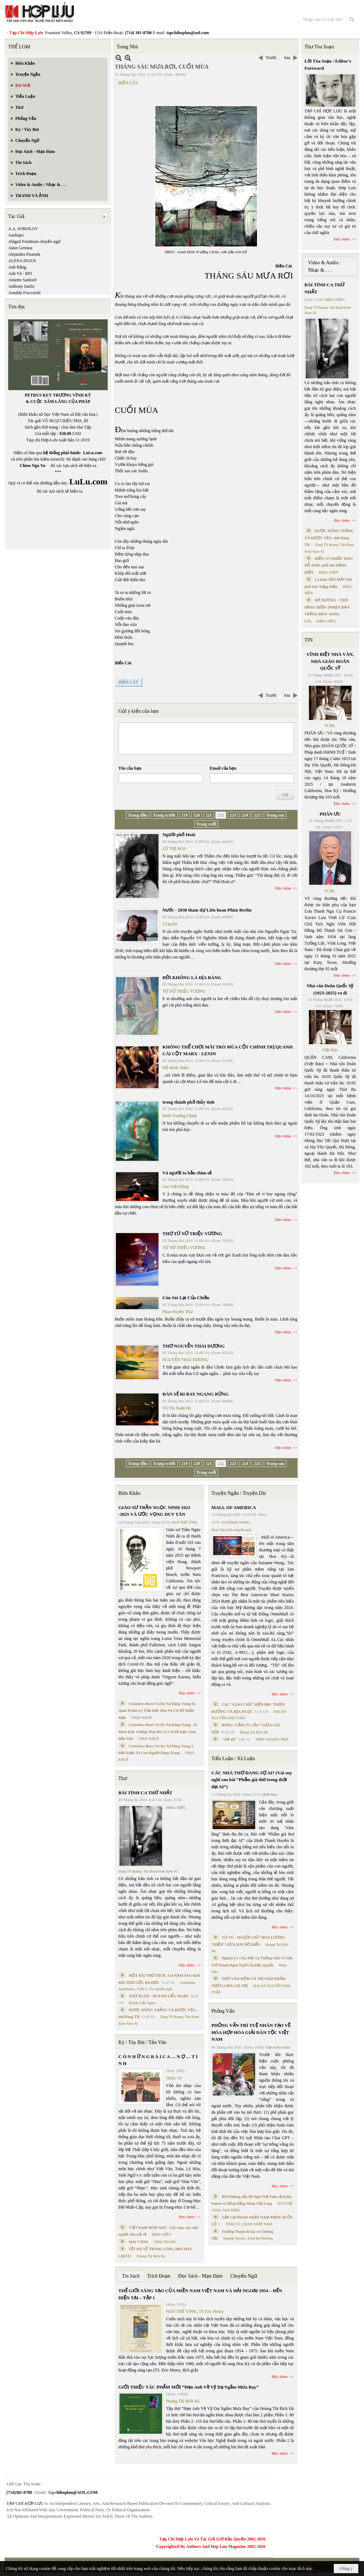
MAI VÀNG (139, 2242)
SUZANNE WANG (235, 1522)
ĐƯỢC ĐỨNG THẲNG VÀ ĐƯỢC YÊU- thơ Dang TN (329, 538)
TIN (309, 640)
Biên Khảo (129, 1493)
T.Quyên (169, 923)
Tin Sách (131, 2276)
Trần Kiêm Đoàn (277, 2047)
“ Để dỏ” (229, 1739)
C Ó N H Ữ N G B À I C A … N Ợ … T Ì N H (158, 2060)
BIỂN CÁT (128, 82)
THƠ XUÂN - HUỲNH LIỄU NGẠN (158, 1996)
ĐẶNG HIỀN (175, 1808)
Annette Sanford (22, 279)
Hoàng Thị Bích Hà (151, 2256)
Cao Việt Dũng (175, 1186)
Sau (287, 57)
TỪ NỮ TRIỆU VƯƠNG (184, 991)
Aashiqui (15, 235)
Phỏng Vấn (223, 2011)
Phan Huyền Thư (177, 1311)
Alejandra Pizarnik (24, 254)
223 (233, 815)
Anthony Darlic (21, 286)
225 (257, 815)
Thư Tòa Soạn (319, 46)
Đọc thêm (283, 888)
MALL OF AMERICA (234, 1507)
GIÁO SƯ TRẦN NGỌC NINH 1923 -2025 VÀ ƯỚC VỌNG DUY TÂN (154, 1511)
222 (221, 815)
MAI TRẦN (231, 2210)
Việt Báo (330, 1049)
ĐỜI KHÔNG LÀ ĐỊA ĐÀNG (191, 977)
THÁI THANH (165, 2242)
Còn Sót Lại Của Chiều (185, 1297)
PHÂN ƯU (330, 814)
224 (245, 815)
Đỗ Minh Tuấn (175, 1067)
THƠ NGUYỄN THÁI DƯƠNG (193, 1346)
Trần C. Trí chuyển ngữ (154, 1989)
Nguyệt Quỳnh (234, 2238)
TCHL (329, 725)
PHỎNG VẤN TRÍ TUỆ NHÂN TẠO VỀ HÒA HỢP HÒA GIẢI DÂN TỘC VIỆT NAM (251, 2032)
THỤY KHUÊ (141, 1718)
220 (196, 815)
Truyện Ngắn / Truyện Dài (239, 1493)
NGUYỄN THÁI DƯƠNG (185, 1359)
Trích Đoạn (158, 2276)
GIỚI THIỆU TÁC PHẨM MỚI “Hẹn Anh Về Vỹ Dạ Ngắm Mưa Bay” (188, 2387)
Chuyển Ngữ (243, 2276)
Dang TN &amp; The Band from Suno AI (148, 1871)
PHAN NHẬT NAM (257, 2224)
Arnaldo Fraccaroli (24, 292)
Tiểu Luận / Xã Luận (233, 1758)
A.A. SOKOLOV (23, 228)
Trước (271, 57)
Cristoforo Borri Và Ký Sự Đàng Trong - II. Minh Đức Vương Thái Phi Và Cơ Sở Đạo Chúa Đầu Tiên (158, 1731)
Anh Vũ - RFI (20, 273)
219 (184, 815)
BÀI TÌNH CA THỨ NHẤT (145, 1792)
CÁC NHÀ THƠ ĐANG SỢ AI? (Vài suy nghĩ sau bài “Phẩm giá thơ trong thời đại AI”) (252, 1779)
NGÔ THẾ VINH (184, 1522)
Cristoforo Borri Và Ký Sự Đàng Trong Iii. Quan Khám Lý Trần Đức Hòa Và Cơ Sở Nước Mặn (157, 1710)
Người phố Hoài (178, 834)
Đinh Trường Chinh (179, 1115)
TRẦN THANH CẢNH (272, 1739)
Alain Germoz (20, 247)
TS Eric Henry (211, 2311)
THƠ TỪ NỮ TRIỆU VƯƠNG (192, 1233)
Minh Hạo (269, 1794)
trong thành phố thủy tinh (188, 1102)
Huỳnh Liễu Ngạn (142, 2003)
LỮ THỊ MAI (174, 848)
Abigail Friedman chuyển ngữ (34, 241)
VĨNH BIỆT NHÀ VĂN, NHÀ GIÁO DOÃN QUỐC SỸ (330, 661)
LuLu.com (92, 452)
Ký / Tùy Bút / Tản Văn (142, 2042)
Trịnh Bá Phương (260, 2238)
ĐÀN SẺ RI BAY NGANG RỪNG (195, 1394)
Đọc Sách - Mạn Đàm (200, 2276)
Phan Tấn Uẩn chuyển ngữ (232, 1530)
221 (208, 815)
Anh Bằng (17, 267)
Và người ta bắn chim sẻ (187, 1172)
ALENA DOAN (22, 260)
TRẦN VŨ (233, 2224)
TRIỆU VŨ (174, 2078)
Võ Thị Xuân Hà (176, 1408)
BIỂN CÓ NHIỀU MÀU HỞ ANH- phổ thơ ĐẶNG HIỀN (329, 565)
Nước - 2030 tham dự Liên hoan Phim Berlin (207, 910)
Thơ (122, 1778)
